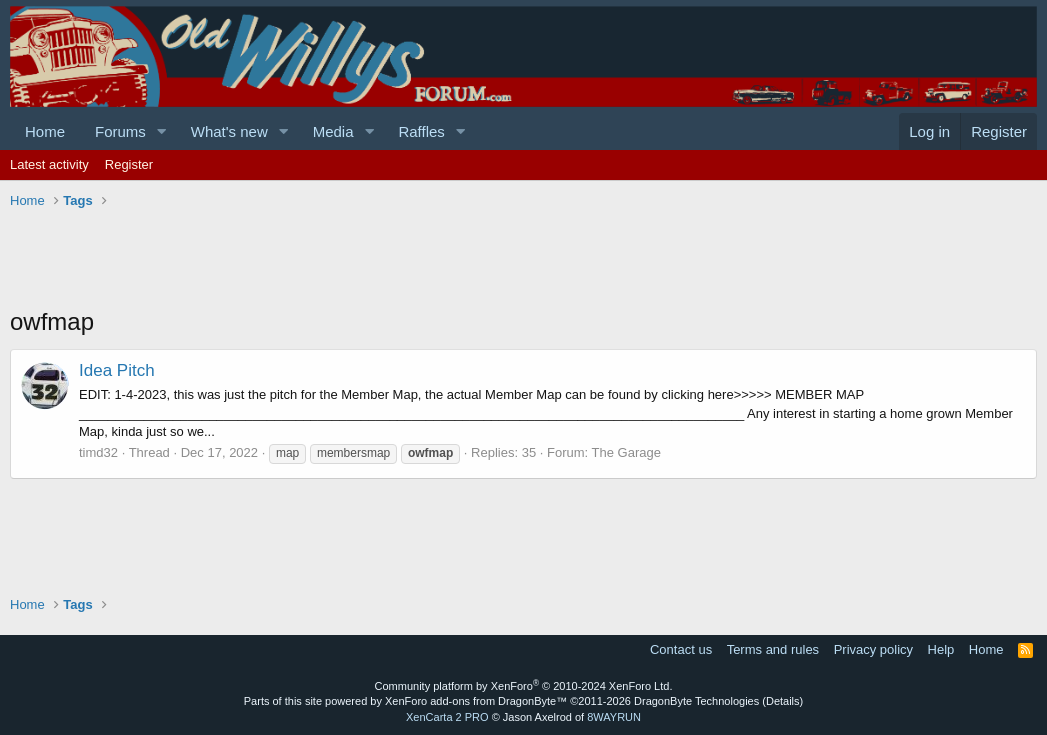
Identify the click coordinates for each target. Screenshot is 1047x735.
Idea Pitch (117, 370)
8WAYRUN (614, 717)
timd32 (98, 452)
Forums (120, 131)
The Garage (626, 452)
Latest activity (49, 164)
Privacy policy (873, 649)
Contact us (681, 649)
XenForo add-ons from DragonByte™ (476, 701)
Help (941, 649)
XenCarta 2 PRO (447, 717)
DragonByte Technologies (696, 701)
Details (783, 701)
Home (45, 131)
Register (129, 164)
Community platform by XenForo (524, 686)
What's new (229, 131)
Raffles (421, 131)
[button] (162, 131)
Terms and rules (773, 649)
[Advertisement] (374, 260)
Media (333, 131)
